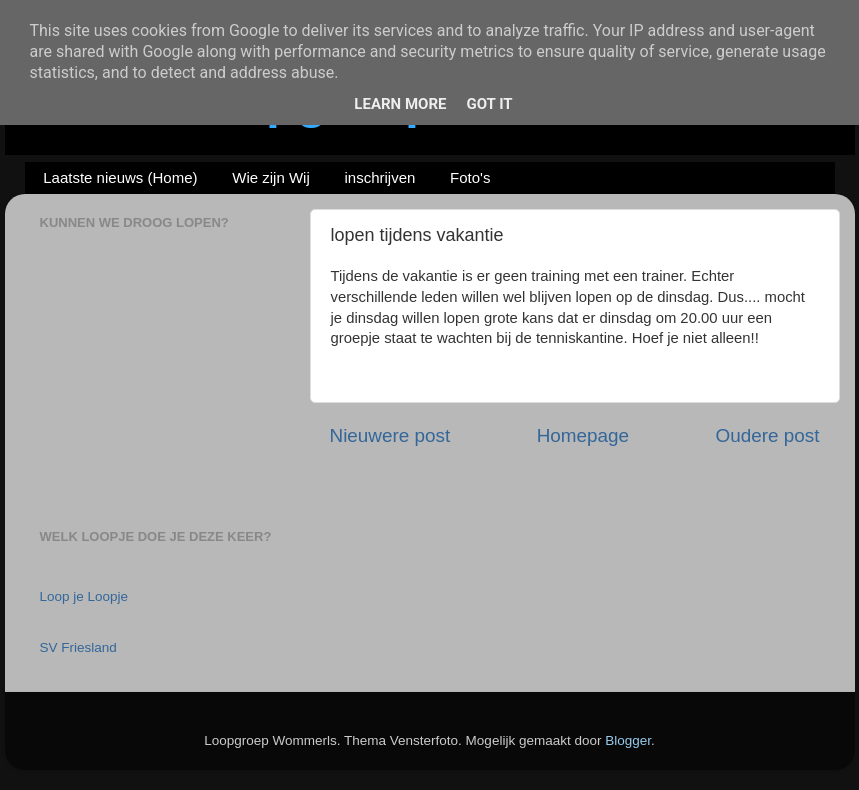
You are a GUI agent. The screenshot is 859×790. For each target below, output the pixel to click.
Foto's (470, 177)
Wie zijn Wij (271, 177)
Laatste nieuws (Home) (120, 177)
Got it (489, 104)
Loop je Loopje (84, 596)
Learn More (400, 104)
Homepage (583, 435)
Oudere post (768, 435)
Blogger (628, 740)
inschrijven (379, 177)
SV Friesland (78, 647)
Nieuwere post (390, 435)
